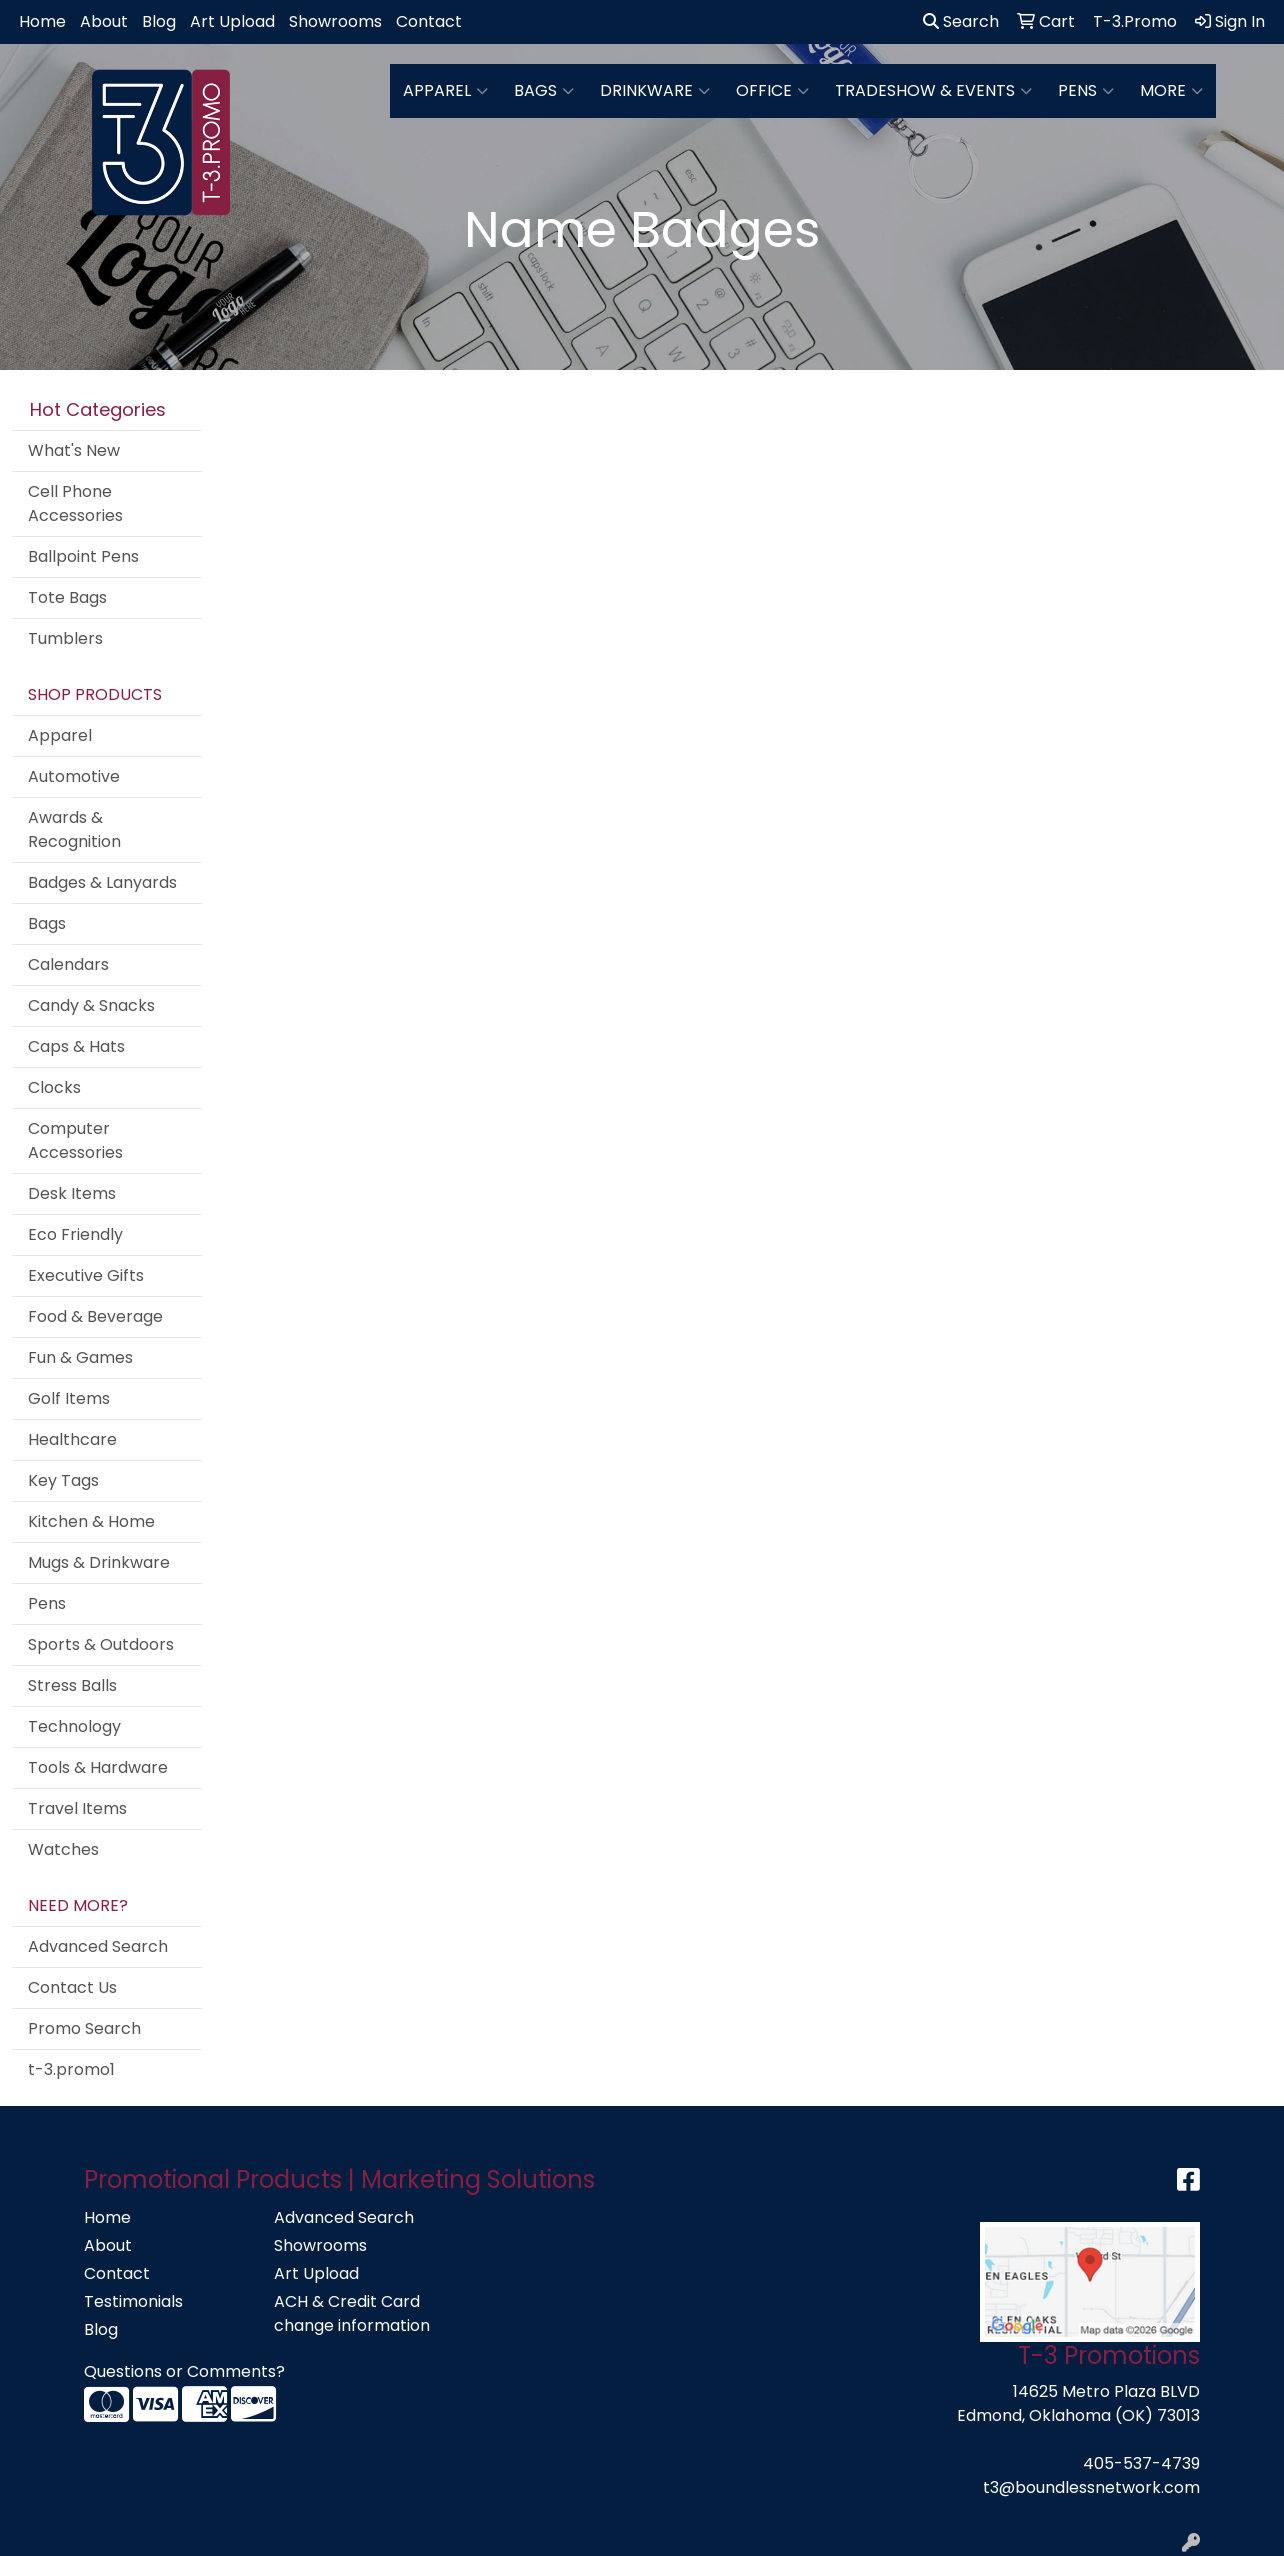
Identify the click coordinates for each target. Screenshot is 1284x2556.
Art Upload (232, 21)
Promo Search (84, 2028)
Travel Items (77, 1808)
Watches (63, 1849)
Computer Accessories (75, 1140)
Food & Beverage (95, 1316)
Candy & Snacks (91, 1005)
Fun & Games (80, 1357)
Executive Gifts (86, 1275)
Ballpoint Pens (83, 556)
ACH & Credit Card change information (352, 2313)
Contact (429, 21)
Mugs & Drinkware (99, 1562)
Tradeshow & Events (933, 91)
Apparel (445, 91)
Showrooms (335, 21)
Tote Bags (67, 597)
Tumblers (65, 638)
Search (961, 21)
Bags (544, 91)
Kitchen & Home (91, 1521)
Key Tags (63, 1480)
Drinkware (655, 91)
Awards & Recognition (74, 829)
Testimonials (133, 2301)
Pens (1086, 91)
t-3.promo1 (71, 2069)
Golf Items (69, 1398)
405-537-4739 (1141, 2463)
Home (42, 21)
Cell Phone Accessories (75, 503)
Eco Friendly (75, 1234)
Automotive (74, 776)
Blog (159, 21)
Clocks (54, 1087)
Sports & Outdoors (101, 1644)
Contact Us (72, 1987)
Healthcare (72, 1439)
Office (772, 91)
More (1171, 91)
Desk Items (72, 1193)
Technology (74, 1726)
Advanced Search (98, 1946)
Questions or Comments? (184, 2371)
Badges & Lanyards (102, 882)
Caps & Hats (76, 1046)
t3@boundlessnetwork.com (1091, 2487)
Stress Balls (72, 1685)
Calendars (68, 964)
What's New (74, 450)
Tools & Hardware (98, 1767)
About (104, 21)
